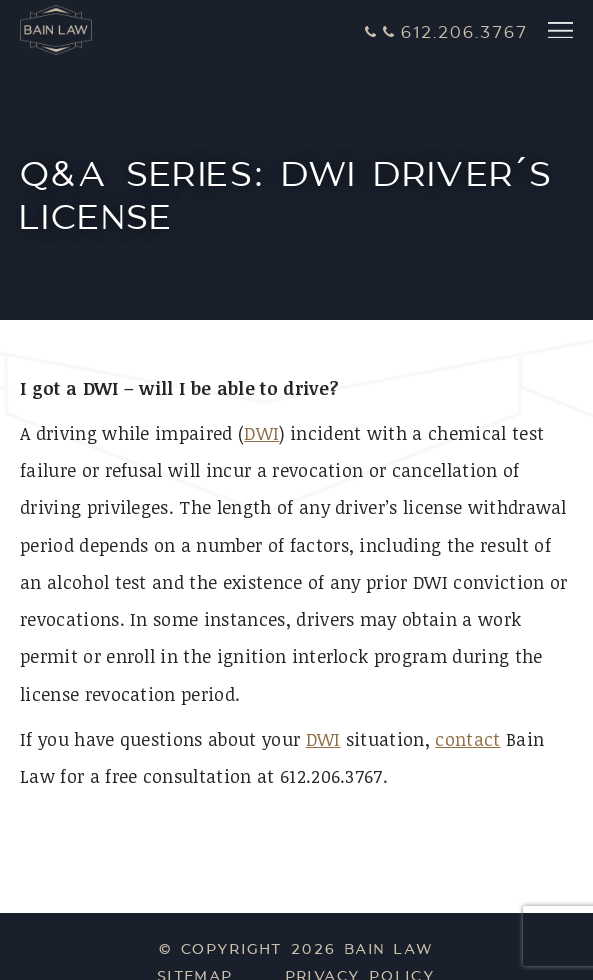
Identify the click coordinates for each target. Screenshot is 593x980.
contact (467, 739)
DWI (261, 433)
